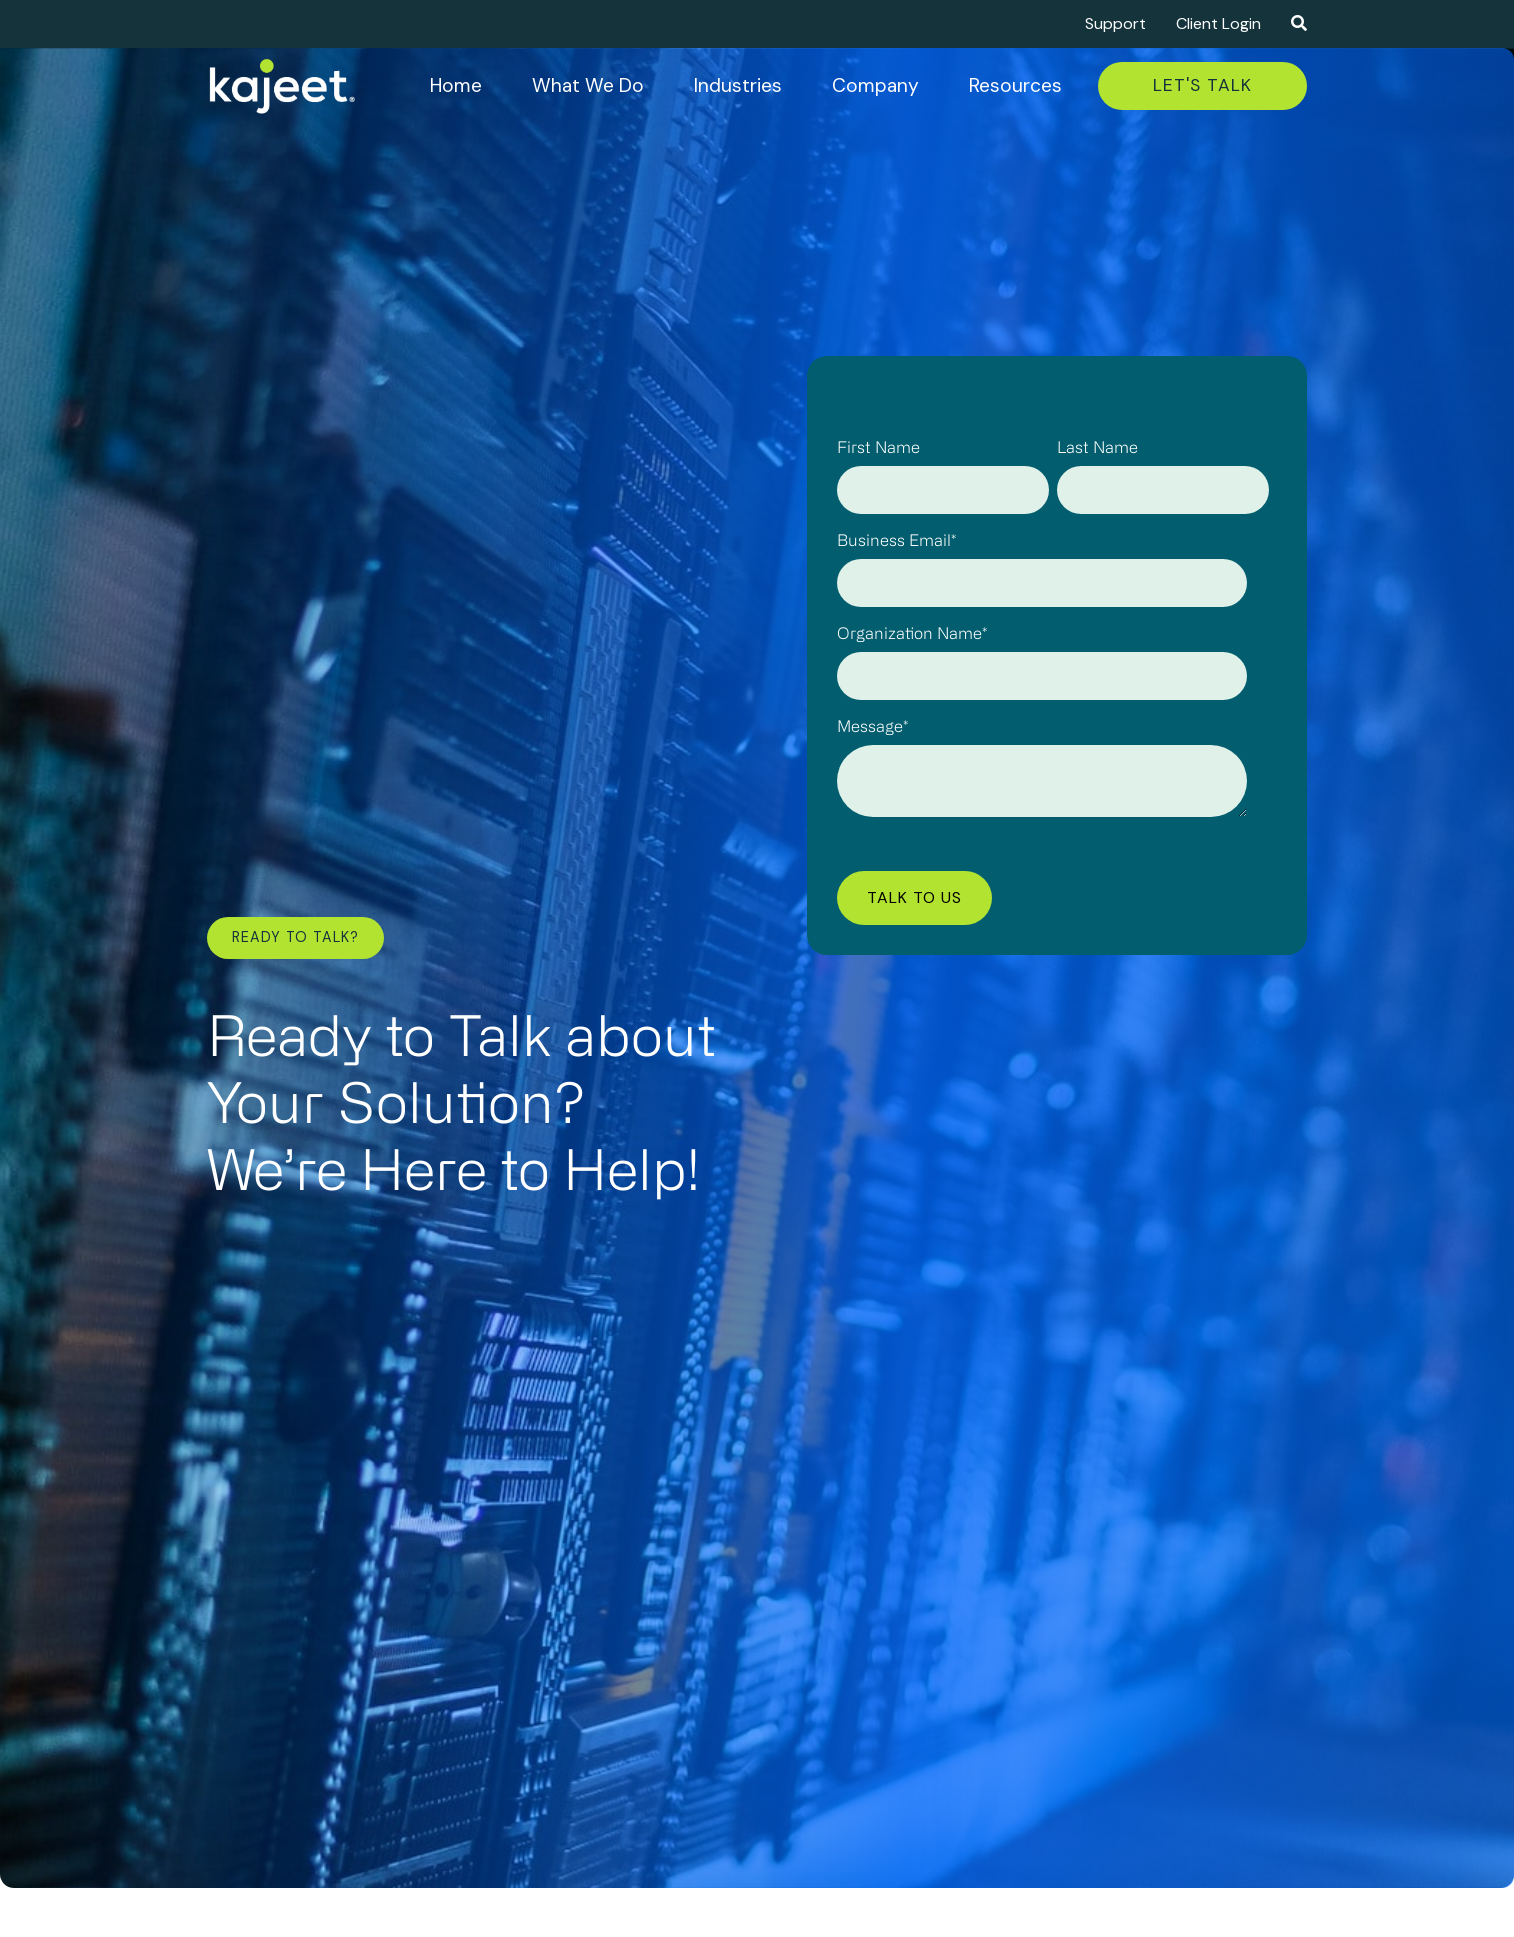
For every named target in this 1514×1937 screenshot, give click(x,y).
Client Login (1218, 23)
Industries (738, 85)
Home (456, 85)
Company (875, 85)
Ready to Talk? (295, 937)
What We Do (588, 85)
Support (1115, 23)
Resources (1015, 85)
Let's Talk (1202, 85)
